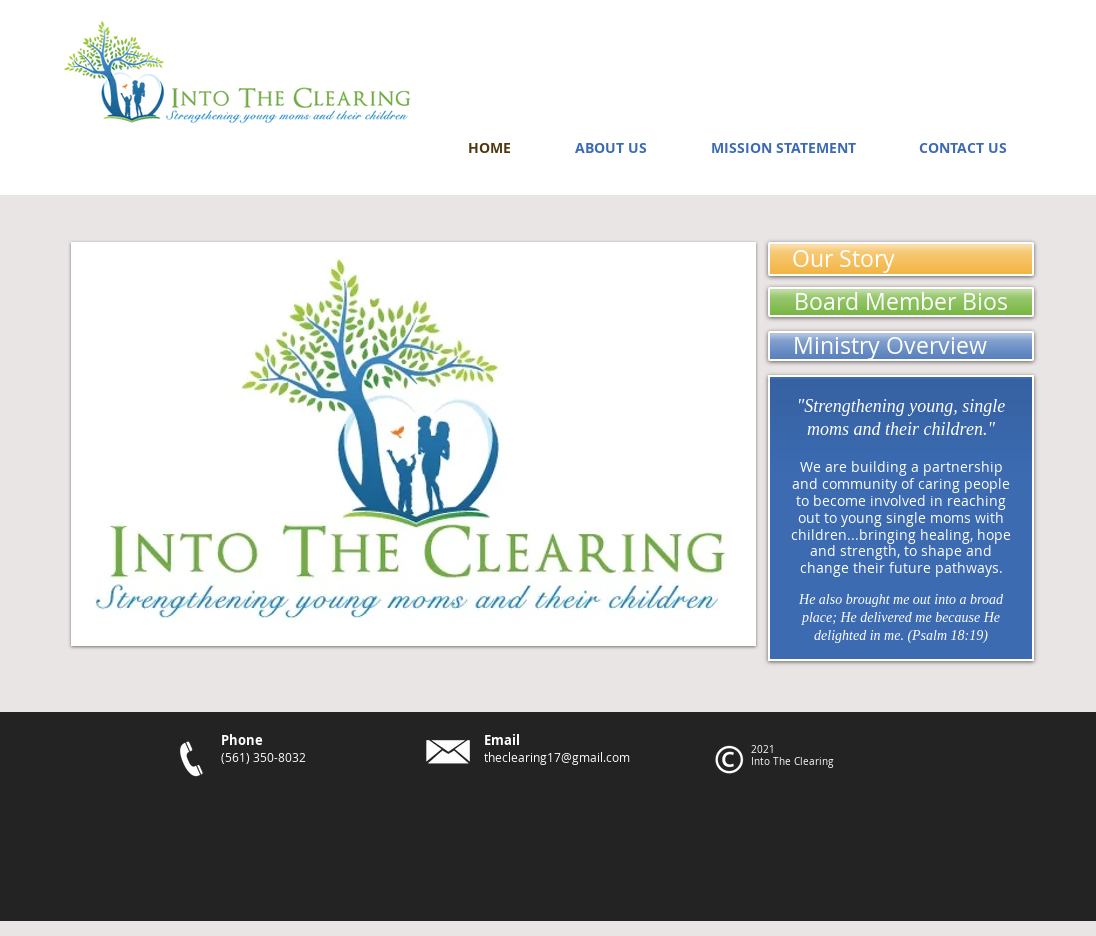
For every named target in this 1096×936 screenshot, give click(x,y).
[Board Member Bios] (901, 302)
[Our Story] (901, 259)
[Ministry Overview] (901, 346)
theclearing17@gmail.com (557, 757)
